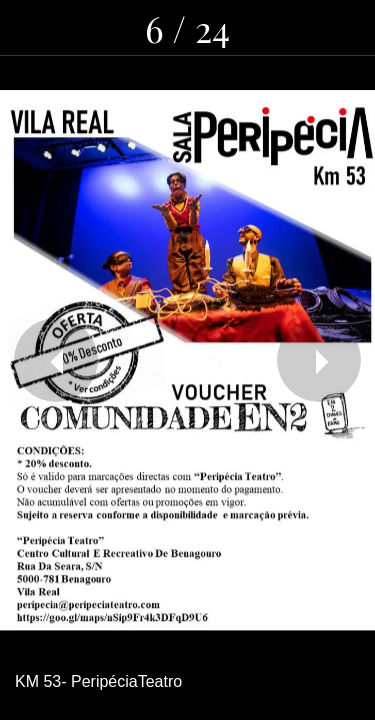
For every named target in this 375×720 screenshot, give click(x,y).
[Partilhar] (243, 28)
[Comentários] (295, 28)
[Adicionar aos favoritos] (347, 28)
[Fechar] (28, 28)
